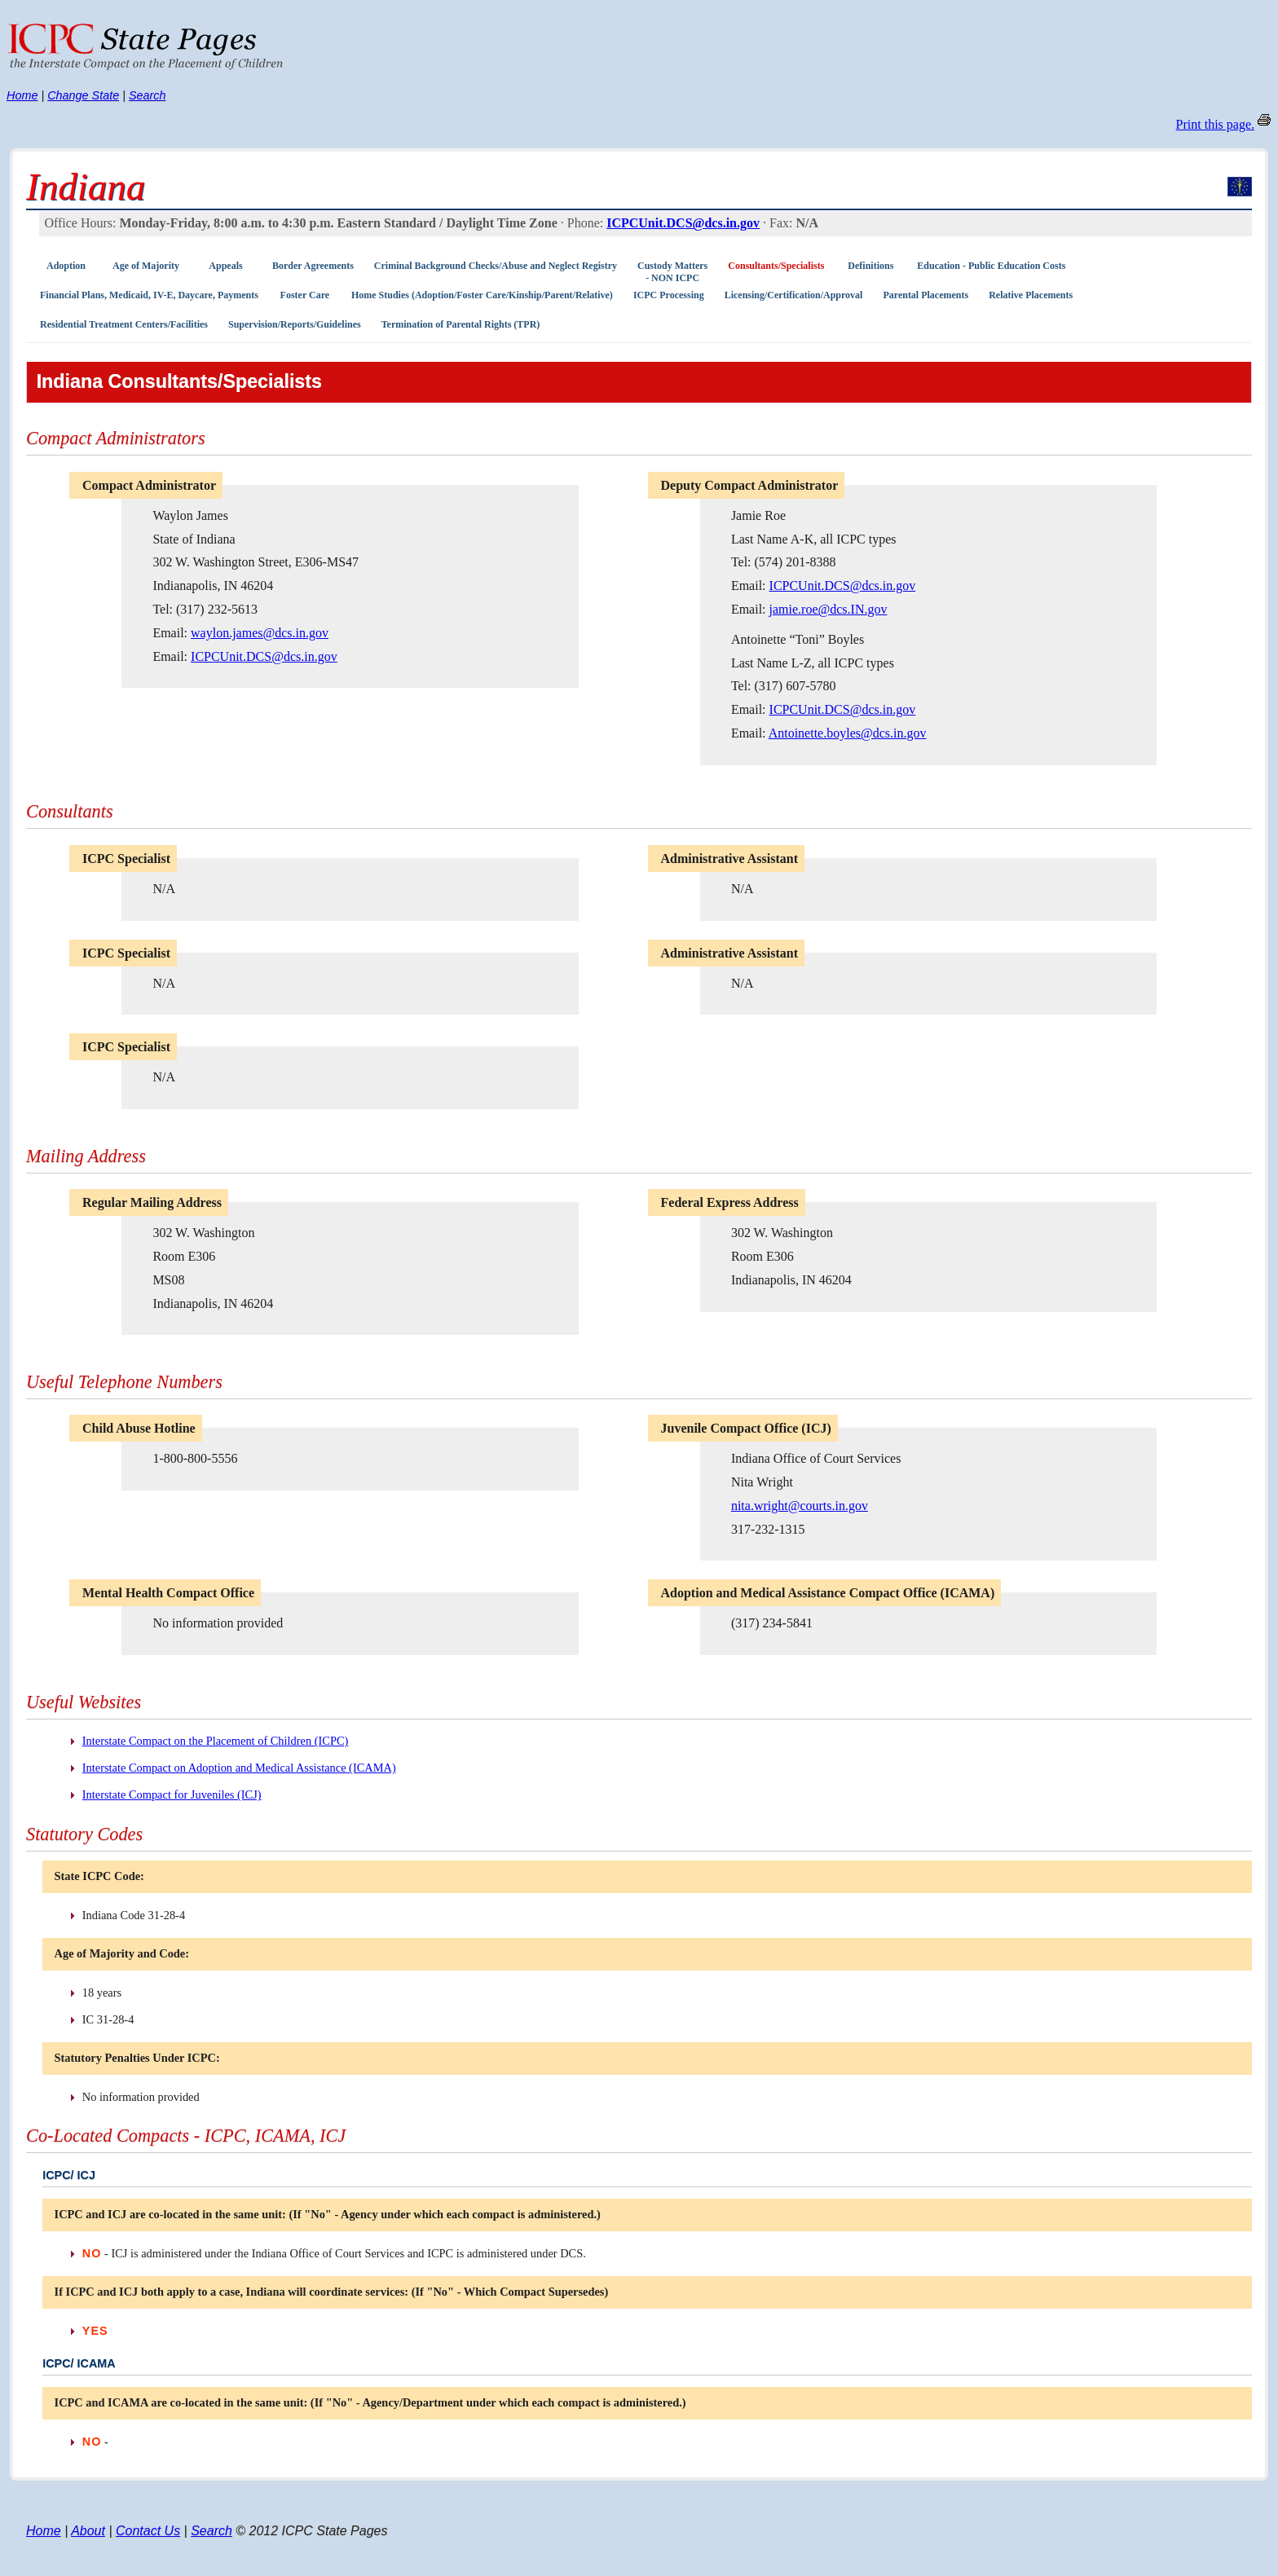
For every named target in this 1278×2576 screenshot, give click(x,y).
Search (147, 95)
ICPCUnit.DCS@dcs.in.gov (683, 223)
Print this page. (1215, 124)
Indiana (85, 186)
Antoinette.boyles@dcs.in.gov (848, 733)
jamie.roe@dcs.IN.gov (828, 609)
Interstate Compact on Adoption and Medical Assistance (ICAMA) (239, 1767)
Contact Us (148, 2531)
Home (22, 95)
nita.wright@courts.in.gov (799, 1506)
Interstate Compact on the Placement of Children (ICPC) (215, 1740)
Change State (83, 95)
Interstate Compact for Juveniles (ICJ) (172, 1794)
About (88, 2531)
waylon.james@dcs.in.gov (259, 633)
